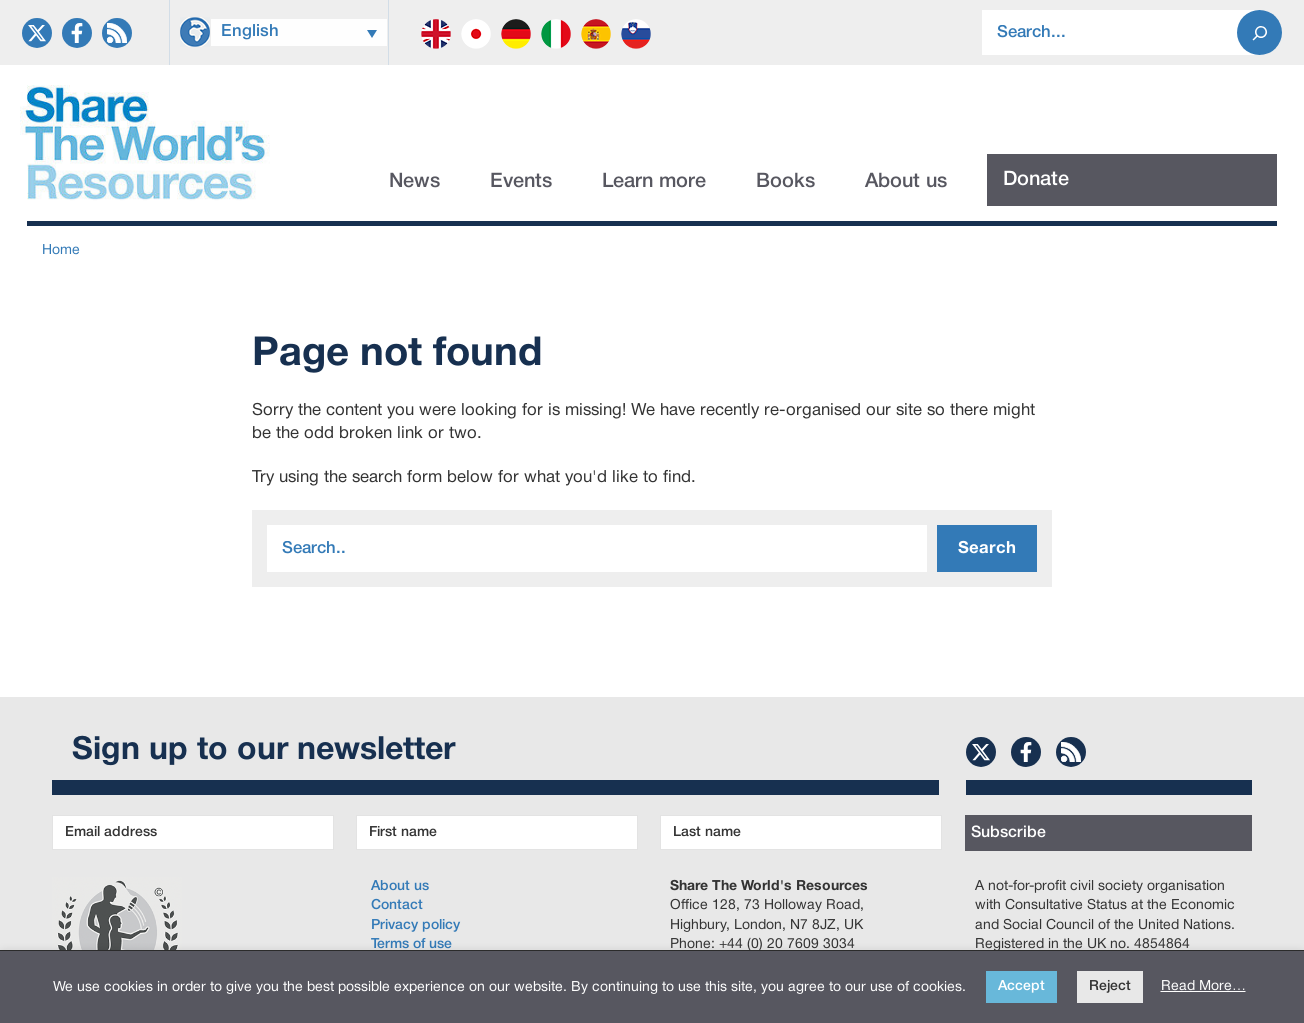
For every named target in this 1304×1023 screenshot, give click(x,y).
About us (906, 182)
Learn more (654, 182)
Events (521, 182)
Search (987, 548)
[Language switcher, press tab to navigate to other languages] (299, 32)
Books (785, 182)
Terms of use (411, 944)
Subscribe (1008, 833)
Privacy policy (415, 925)
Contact (397, 905)
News (414, 182)
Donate (1036, 180)
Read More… (1203, 986)
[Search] (1259, 32)
